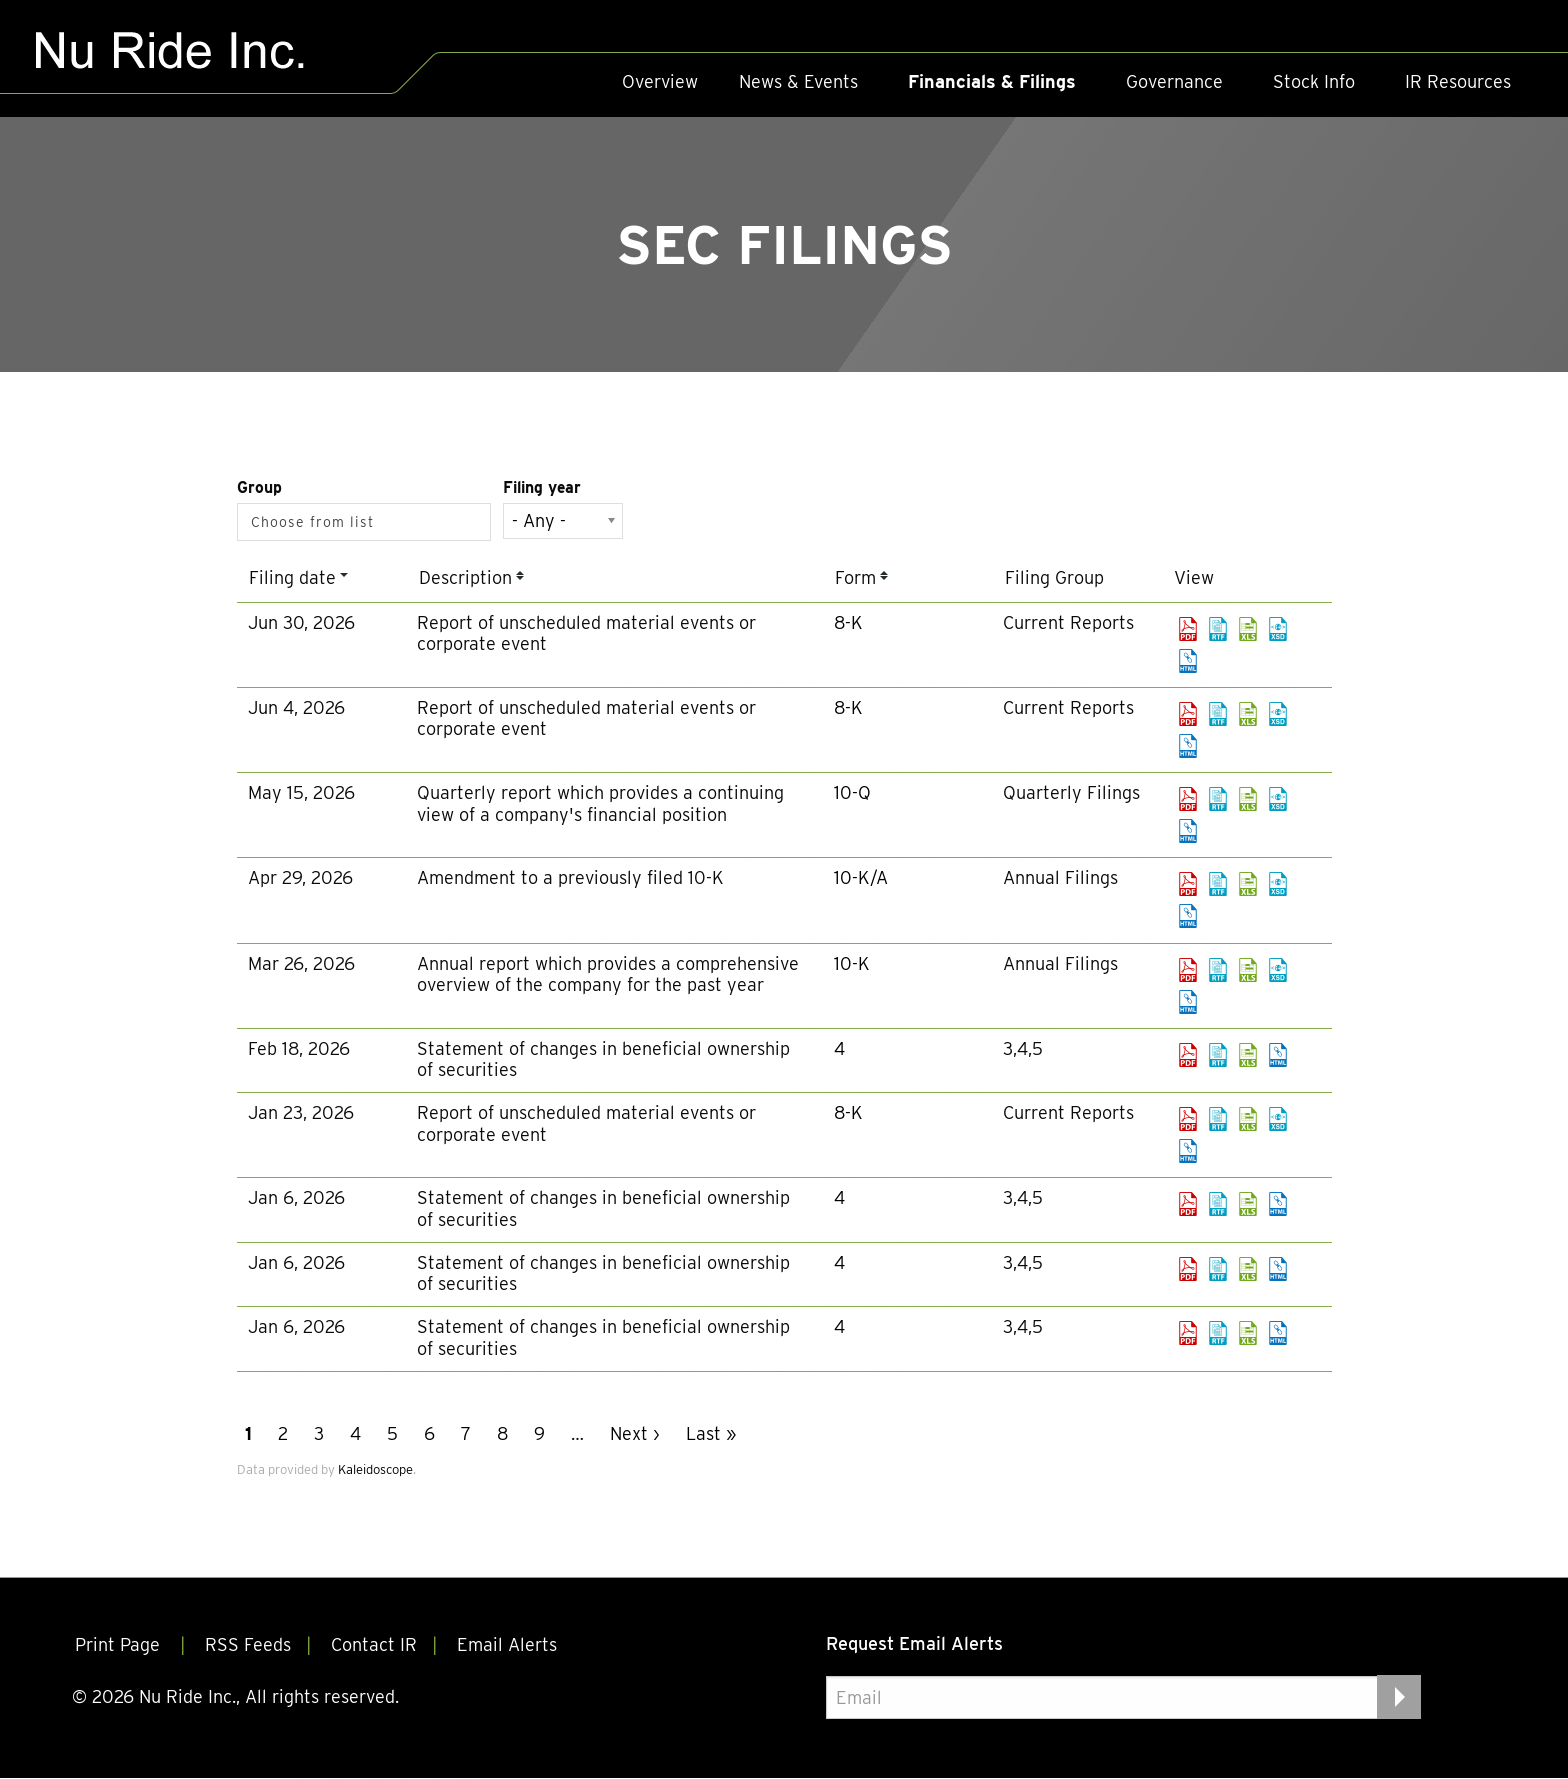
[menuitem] (660, 82)
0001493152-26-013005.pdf (1188, 970)
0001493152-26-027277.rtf (1218, 714)
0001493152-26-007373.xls (1248, 1055)
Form (855, 577)
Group (259, 487)
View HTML (1188, 661)
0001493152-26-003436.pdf (1188, 1119)
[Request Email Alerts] (1123, 1698)
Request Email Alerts (914, 1643)
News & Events (798, 81)
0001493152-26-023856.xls (1248, 799)
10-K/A (861, 877)
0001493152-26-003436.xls (1248, 1119)
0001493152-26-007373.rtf (1218, 1055)
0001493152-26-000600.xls (1248, 1333)
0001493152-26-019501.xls (1248, 884)
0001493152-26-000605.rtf (1218, 1204)
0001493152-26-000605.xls (1248, 1204)
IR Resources (1458, 81)
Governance (1174, 81)
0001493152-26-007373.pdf (1188, 1055)
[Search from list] (317, 522)
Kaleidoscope (375, 1469)
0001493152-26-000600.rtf (1218, 1333)
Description (465, 577)
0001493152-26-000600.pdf (1188, 1333)
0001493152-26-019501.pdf (1188, 884)
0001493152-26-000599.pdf (1188, 1269)
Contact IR (374, 1646)
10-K (852, 963)
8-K (848, 622)
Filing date (292, 577)
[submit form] (1399, 1697)
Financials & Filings (992, 81)
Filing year (542, 487)
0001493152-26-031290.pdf (1188, 629)
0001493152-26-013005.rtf (1218, 970)
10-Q (852, 792)
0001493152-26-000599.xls (1248, 1269)
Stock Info (1314, 81)
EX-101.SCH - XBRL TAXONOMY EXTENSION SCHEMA (1278, 629)
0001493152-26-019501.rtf (1218, 884)
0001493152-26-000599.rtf (1218, 1269)
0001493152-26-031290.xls (1248, 629)
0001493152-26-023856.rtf (1218, 799)
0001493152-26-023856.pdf (1188, 799)
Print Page (120, 1646)
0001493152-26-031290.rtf (1218, 629)
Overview (660, 81)
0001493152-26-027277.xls (1248, 714)
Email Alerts (507, 1646)
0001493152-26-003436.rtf (1218, 1119)
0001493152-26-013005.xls (1248, 970)
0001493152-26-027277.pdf (1188, 714)
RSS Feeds (248, 1646)
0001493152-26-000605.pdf (1188, 1204)
